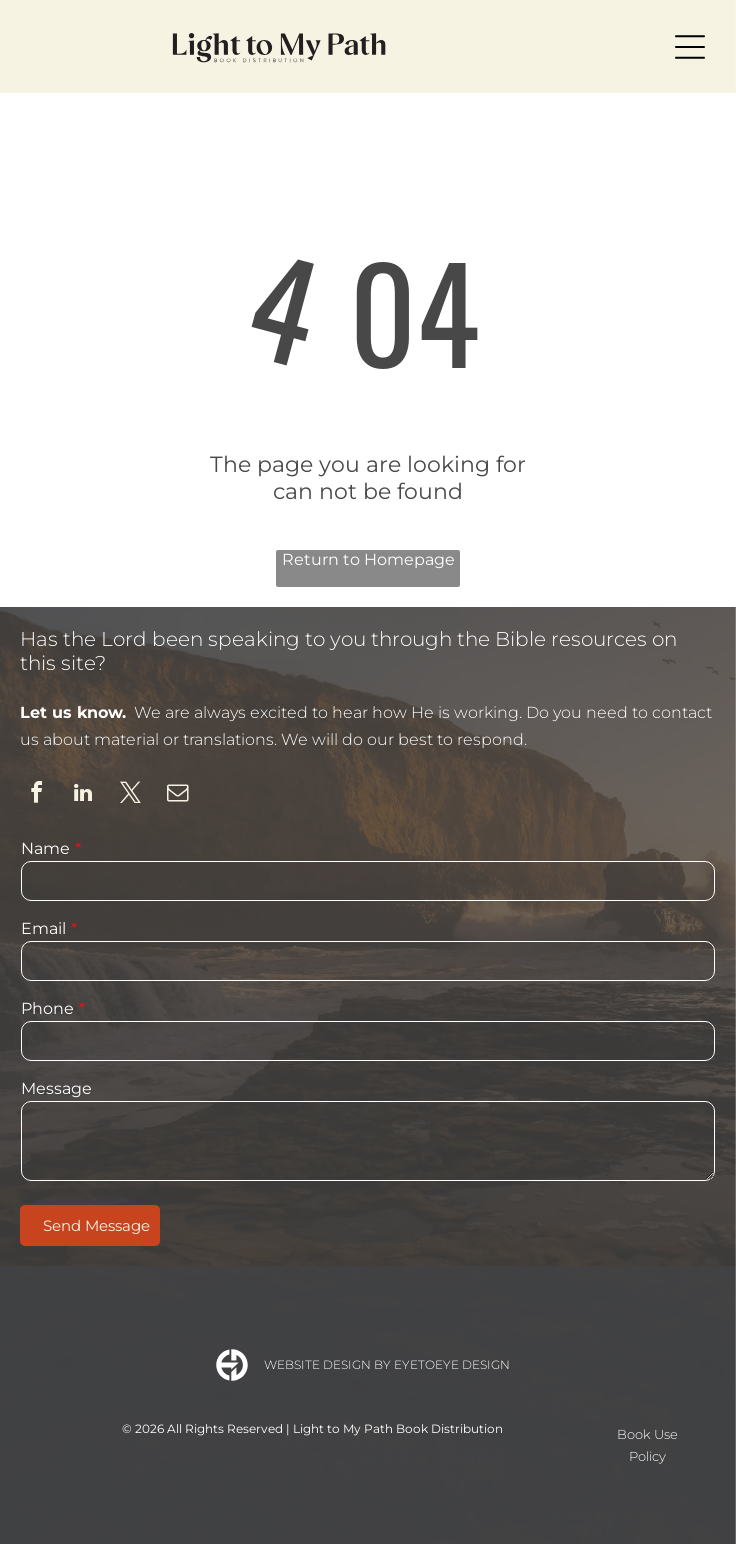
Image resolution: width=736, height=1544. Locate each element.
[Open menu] (690, 47)
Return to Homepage (368, 559)
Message (56, 1088)
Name (45, 848)
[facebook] (36, 795)
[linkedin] (83, 795)
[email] (177, 795)
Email (43, 928)
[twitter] (130, 795)
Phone (47, 1008)
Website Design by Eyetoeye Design (387, 1364)
